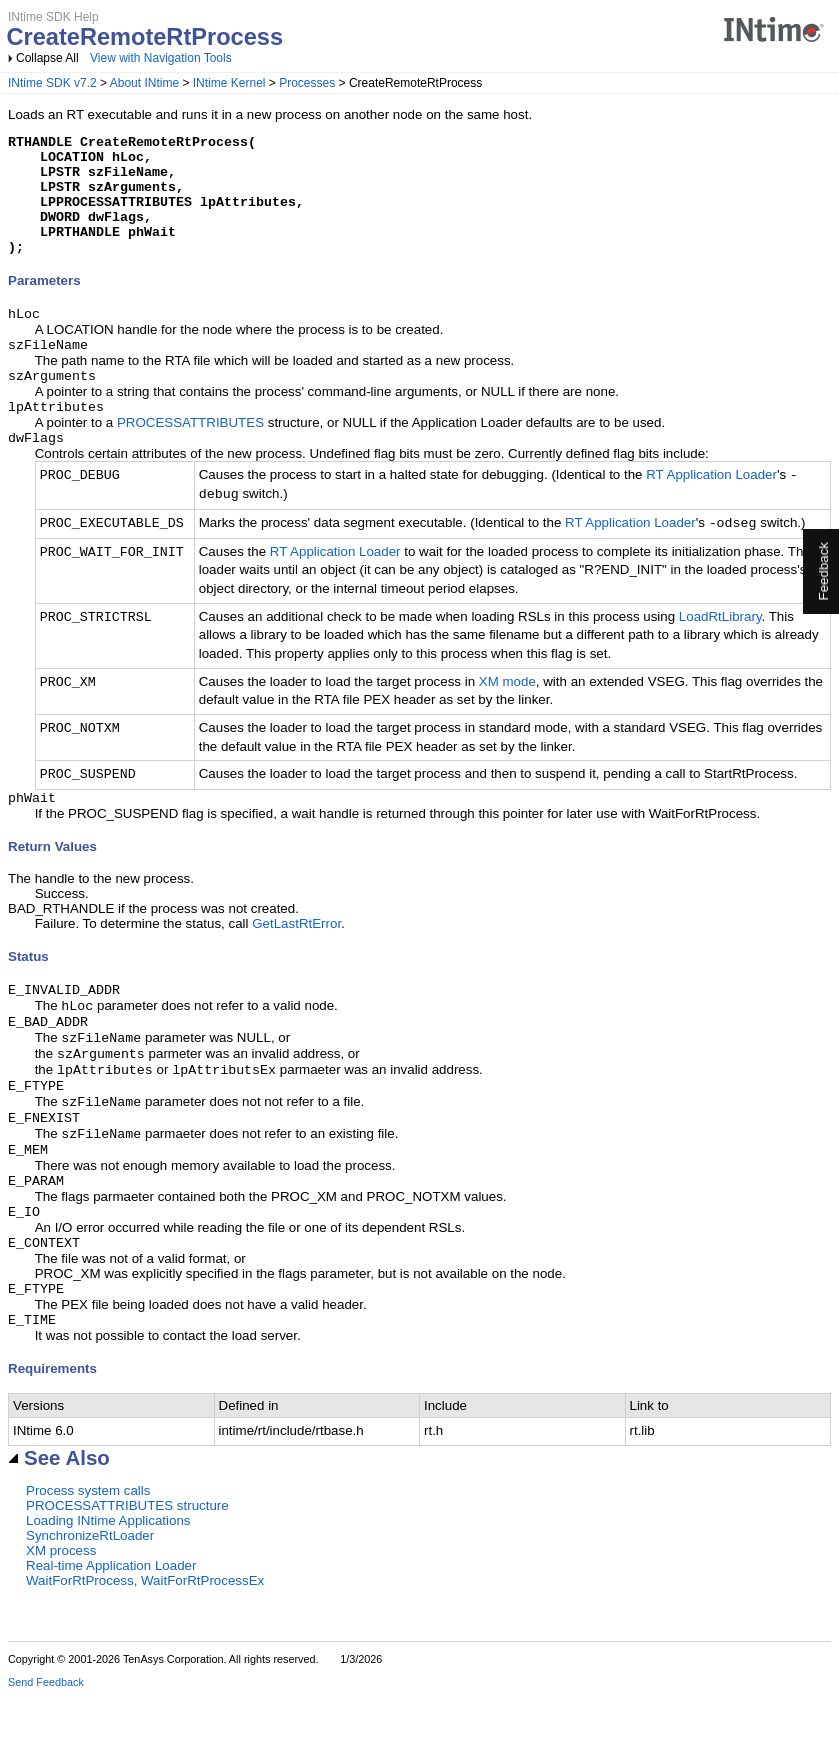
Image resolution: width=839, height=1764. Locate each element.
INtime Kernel (229, 83)
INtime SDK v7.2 (52, 83)
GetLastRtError (296, 959)
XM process (61, 1618)
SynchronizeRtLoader (90, 1603)
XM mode (507, 715)
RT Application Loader (711, 509)
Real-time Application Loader (111, 1633)
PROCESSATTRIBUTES (190, 454)
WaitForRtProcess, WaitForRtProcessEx (145, 1648)
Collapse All (47, 58)
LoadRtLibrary (720, 650)
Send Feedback (46, 1750)
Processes (307, 83)
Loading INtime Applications (108, 1588)
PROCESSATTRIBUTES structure (127, 1573)
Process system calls (88, 1558)
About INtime (144, 83)
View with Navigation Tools (161, 58)
